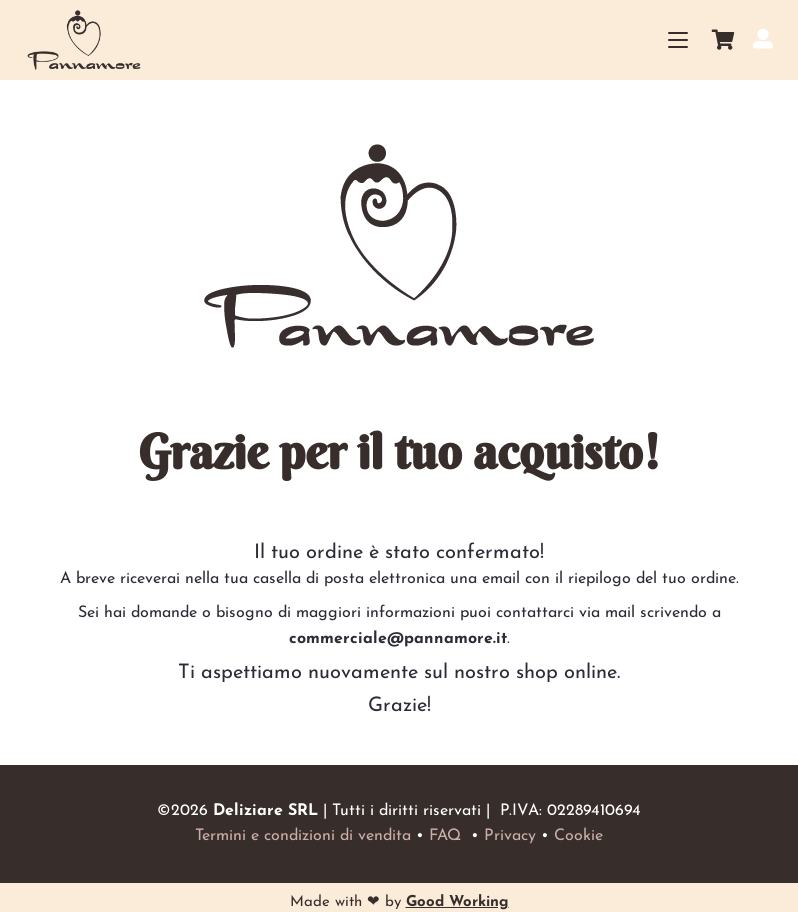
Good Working (457, 902)
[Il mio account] (763, 38)
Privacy (510, 836)
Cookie (578, 836)
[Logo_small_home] (84, 40)
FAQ (445, 836)
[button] (678, 40)
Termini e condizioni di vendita (303, 836)
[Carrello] (724, 40)
